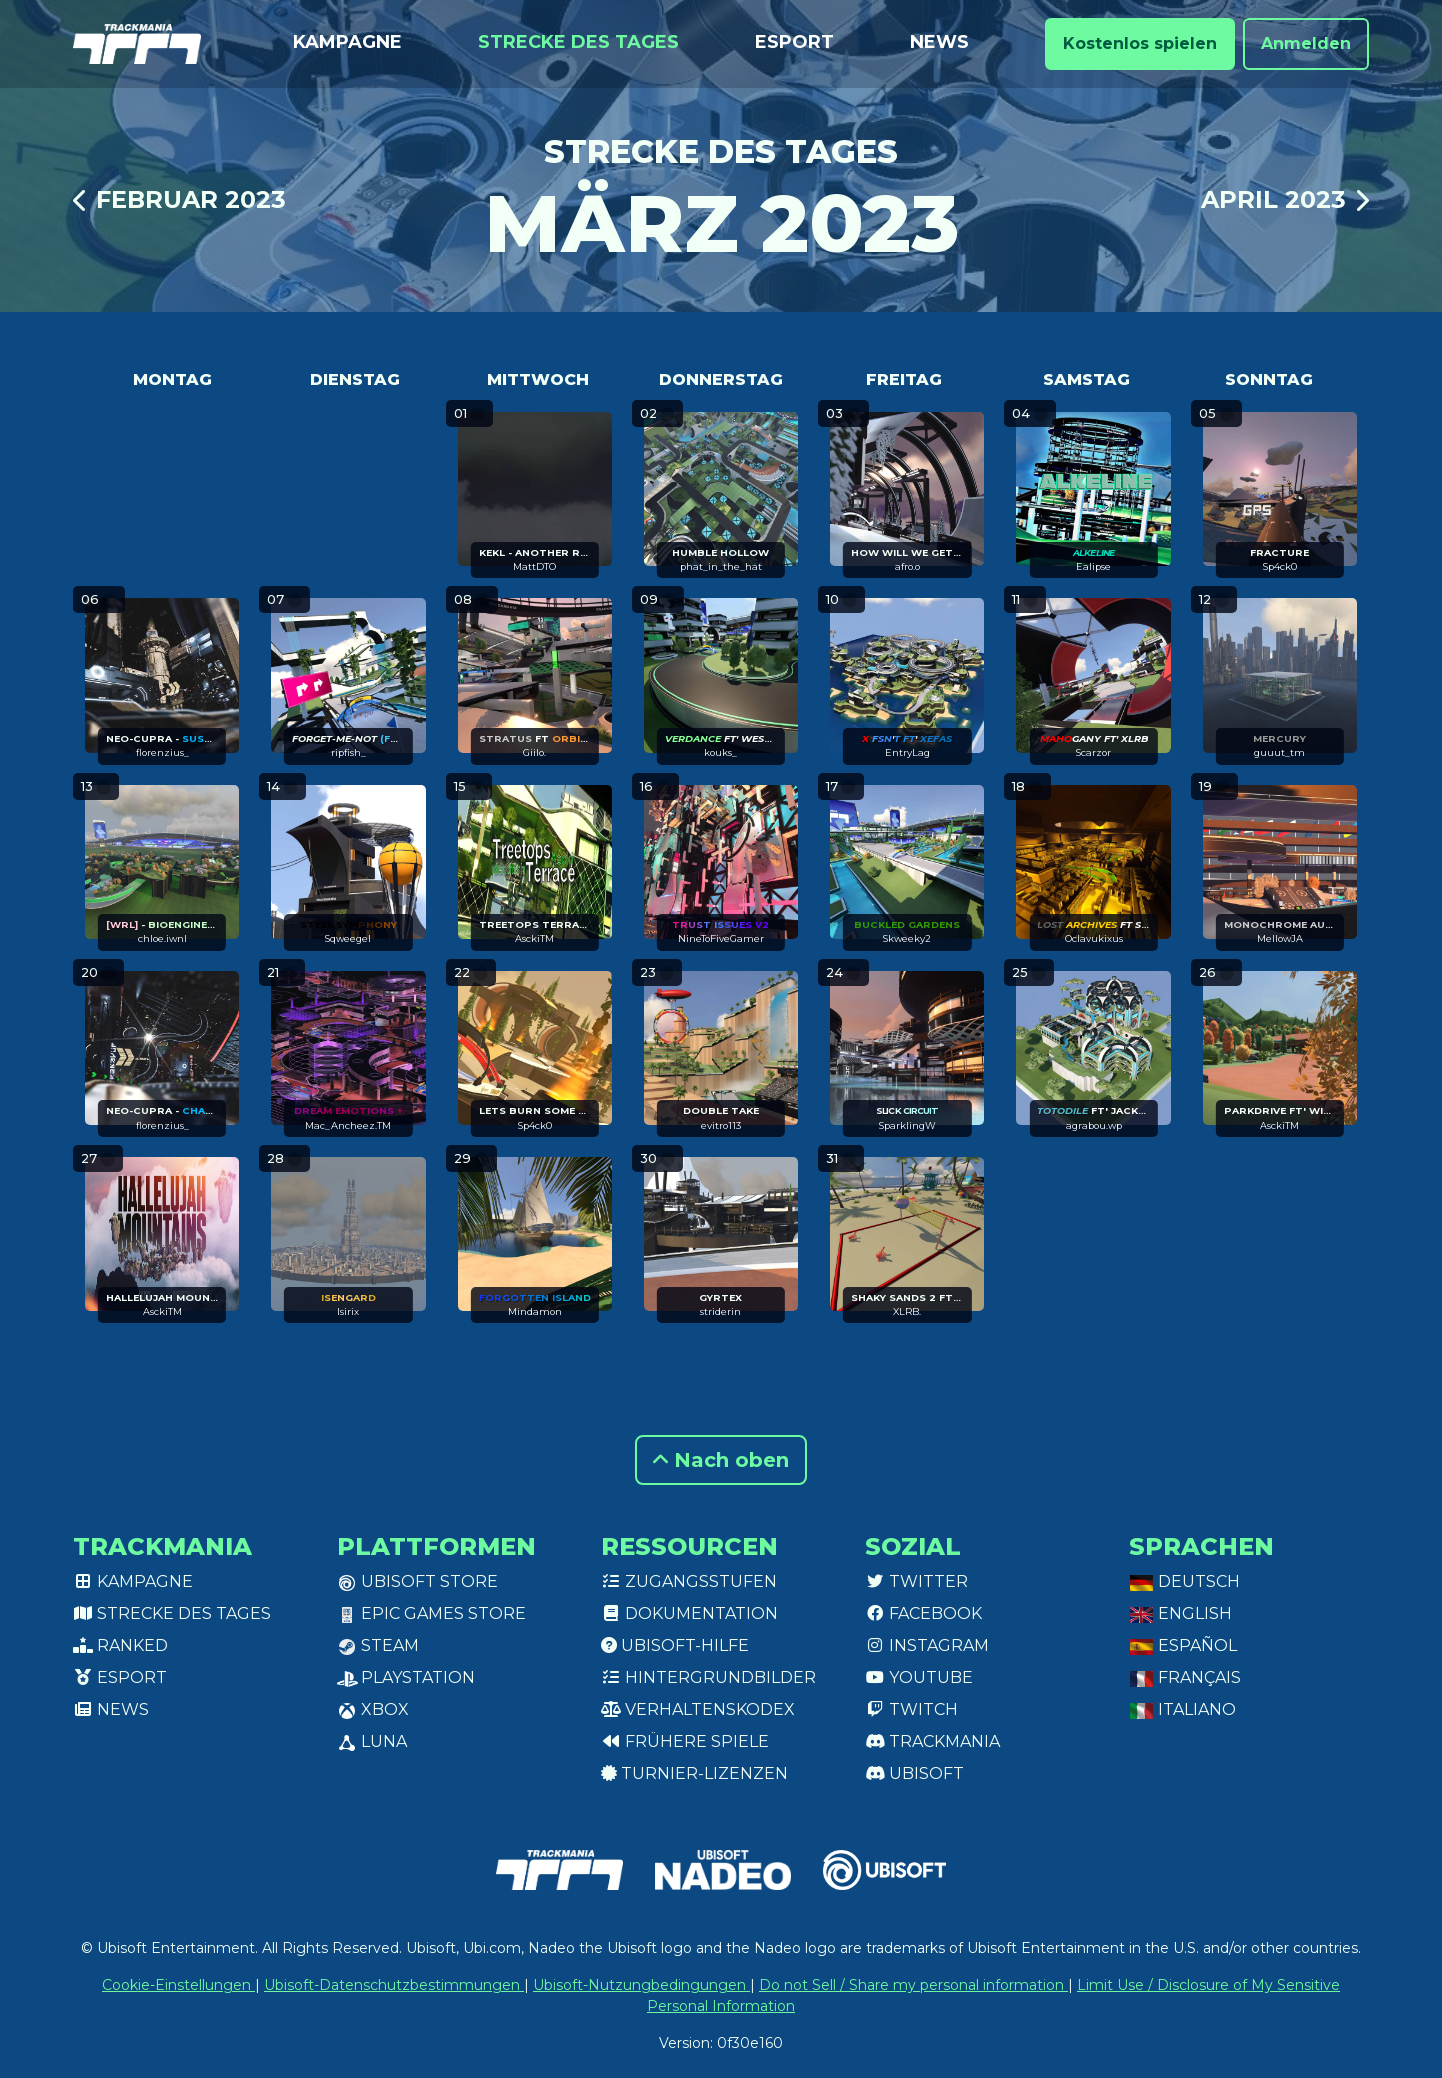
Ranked (120, 1645)
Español (1183, 1645)
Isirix (348, 1311)
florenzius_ (162, 752)
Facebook (923, 1613)
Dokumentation (689, 1613)
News (939, 42)
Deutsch (1184, 1581)
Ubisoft (914, 1773)
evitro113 (721, 1125)
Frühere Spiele (685, 1741)
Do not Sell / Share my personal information (913, 1985)
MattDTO (534, 566)
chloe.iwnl (162, 938)
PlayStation (406, 1677)
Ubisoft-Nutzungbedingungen (641, 1985)
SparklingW (907, 1125)
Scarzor (1093, 752)
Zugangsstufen (689, 1581)
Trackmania (932, 1741)
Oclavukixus (1094, 938)
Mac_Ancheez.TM (348, 1125)
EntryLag (907, 752)
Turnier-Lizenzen (694, 1773)
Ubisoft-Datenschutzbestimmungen (394, 1985)
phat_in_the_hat (721, 566)
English (1180, 1613)
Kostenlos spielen (1140, 43)
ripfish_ (348, 752)
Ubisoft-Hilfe (675, 1645)
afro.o (907, 566)
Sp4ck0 (1280, 566)
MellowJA (1280, 938)
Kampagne (347, 42)
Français (1185, 1677)
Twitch (911, 1709)
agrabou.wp (1094, 1125)
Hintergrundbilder (708, 1677)
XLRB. (907, 1311)
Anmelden (1306, 43)
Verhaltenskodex (698, 1709)
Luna (372, 1741)
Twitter (916, 1581)
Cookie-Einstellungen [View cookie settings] (178, 1985)
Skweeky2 (907, 938)
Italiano (1182, 1709)
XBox (373, 1709)
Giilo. (534, 752)
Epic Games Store (431, 1613)
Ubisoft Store (417, 1581)
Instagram (927, 1645)
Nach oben (721, 1460)
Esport (794, 42)
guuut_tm (1279, 752)
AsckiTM (534, 938)
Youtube (919, 1677)
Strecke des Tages (578, 42)
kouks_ (720, 752)
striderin (720, 1311)
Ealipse (1093, 566)
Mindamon (535, 1311)
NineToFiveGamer (721, 938)
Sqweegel (348, 938)
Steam (378, 1645)
